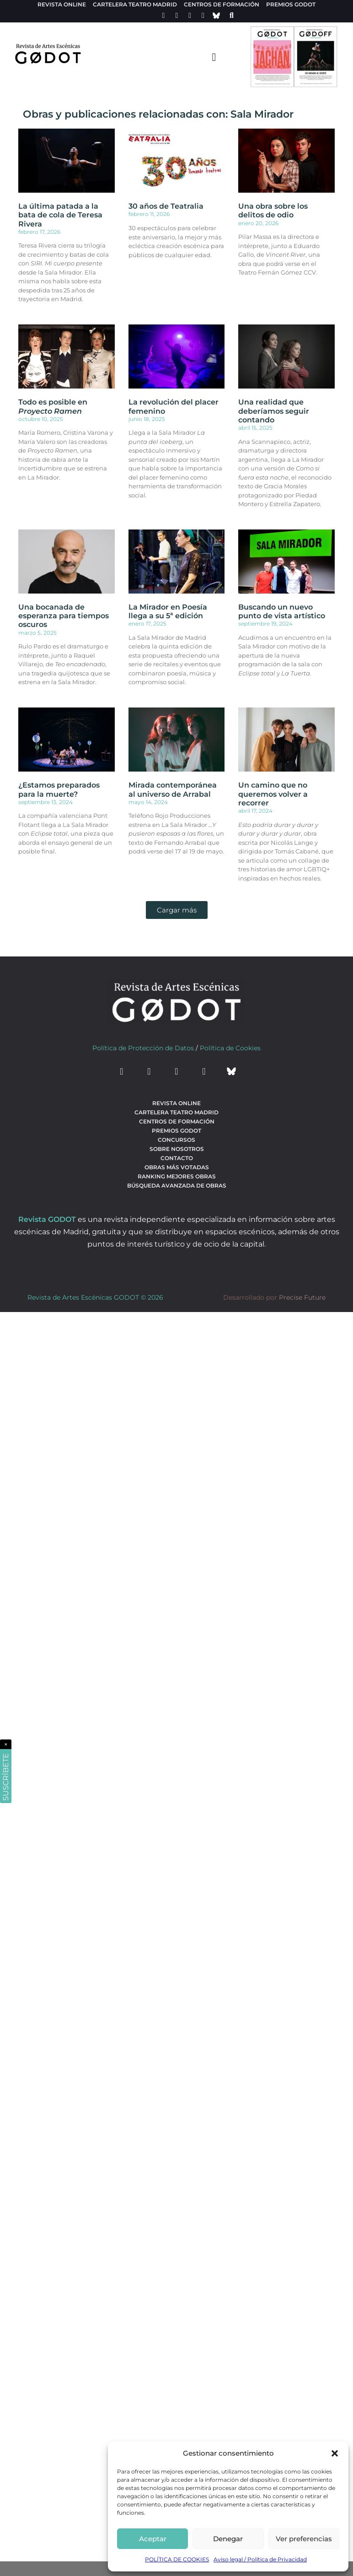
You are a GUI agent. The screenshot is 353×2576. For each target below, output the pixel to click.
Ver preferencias (304, 2538)
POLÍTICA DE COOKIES (177, 2559)
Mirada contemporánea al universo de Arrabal (172, 789)
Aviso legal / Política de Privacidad (260, 2559)
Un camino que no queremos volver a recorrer (273, 794)
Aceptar (152, 2538)
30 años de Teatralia (165, 206)
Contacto (176, 1158)
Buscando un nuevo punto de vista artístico (281, 611)
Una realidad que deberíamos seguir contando (273, 411)
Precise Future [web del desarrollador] (302, 1297)
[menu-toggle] (214, 57)
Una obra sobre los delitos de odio (273, 210)
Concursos (176, 1139)
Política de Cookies (230, 1048)
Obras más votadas (176, 1167)
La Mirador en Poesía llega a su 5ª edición (167, 611)
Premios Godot (291, 4)
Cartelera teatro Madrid (135, 4)
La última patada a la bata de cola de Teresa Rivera (60, 215)
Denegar (228, 2538)
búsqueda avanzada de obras (176, 1185)
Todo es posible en (52, 406)
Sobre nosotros (177, 1148)
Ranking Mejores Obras (177, 1176)
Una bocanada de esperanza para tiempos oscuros (63, 616)
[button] (334, 2453)
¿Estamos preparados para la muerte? (59, 789)
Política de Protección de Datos (143, 1048)
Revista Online (61, 4)
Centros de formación (221, 4)
